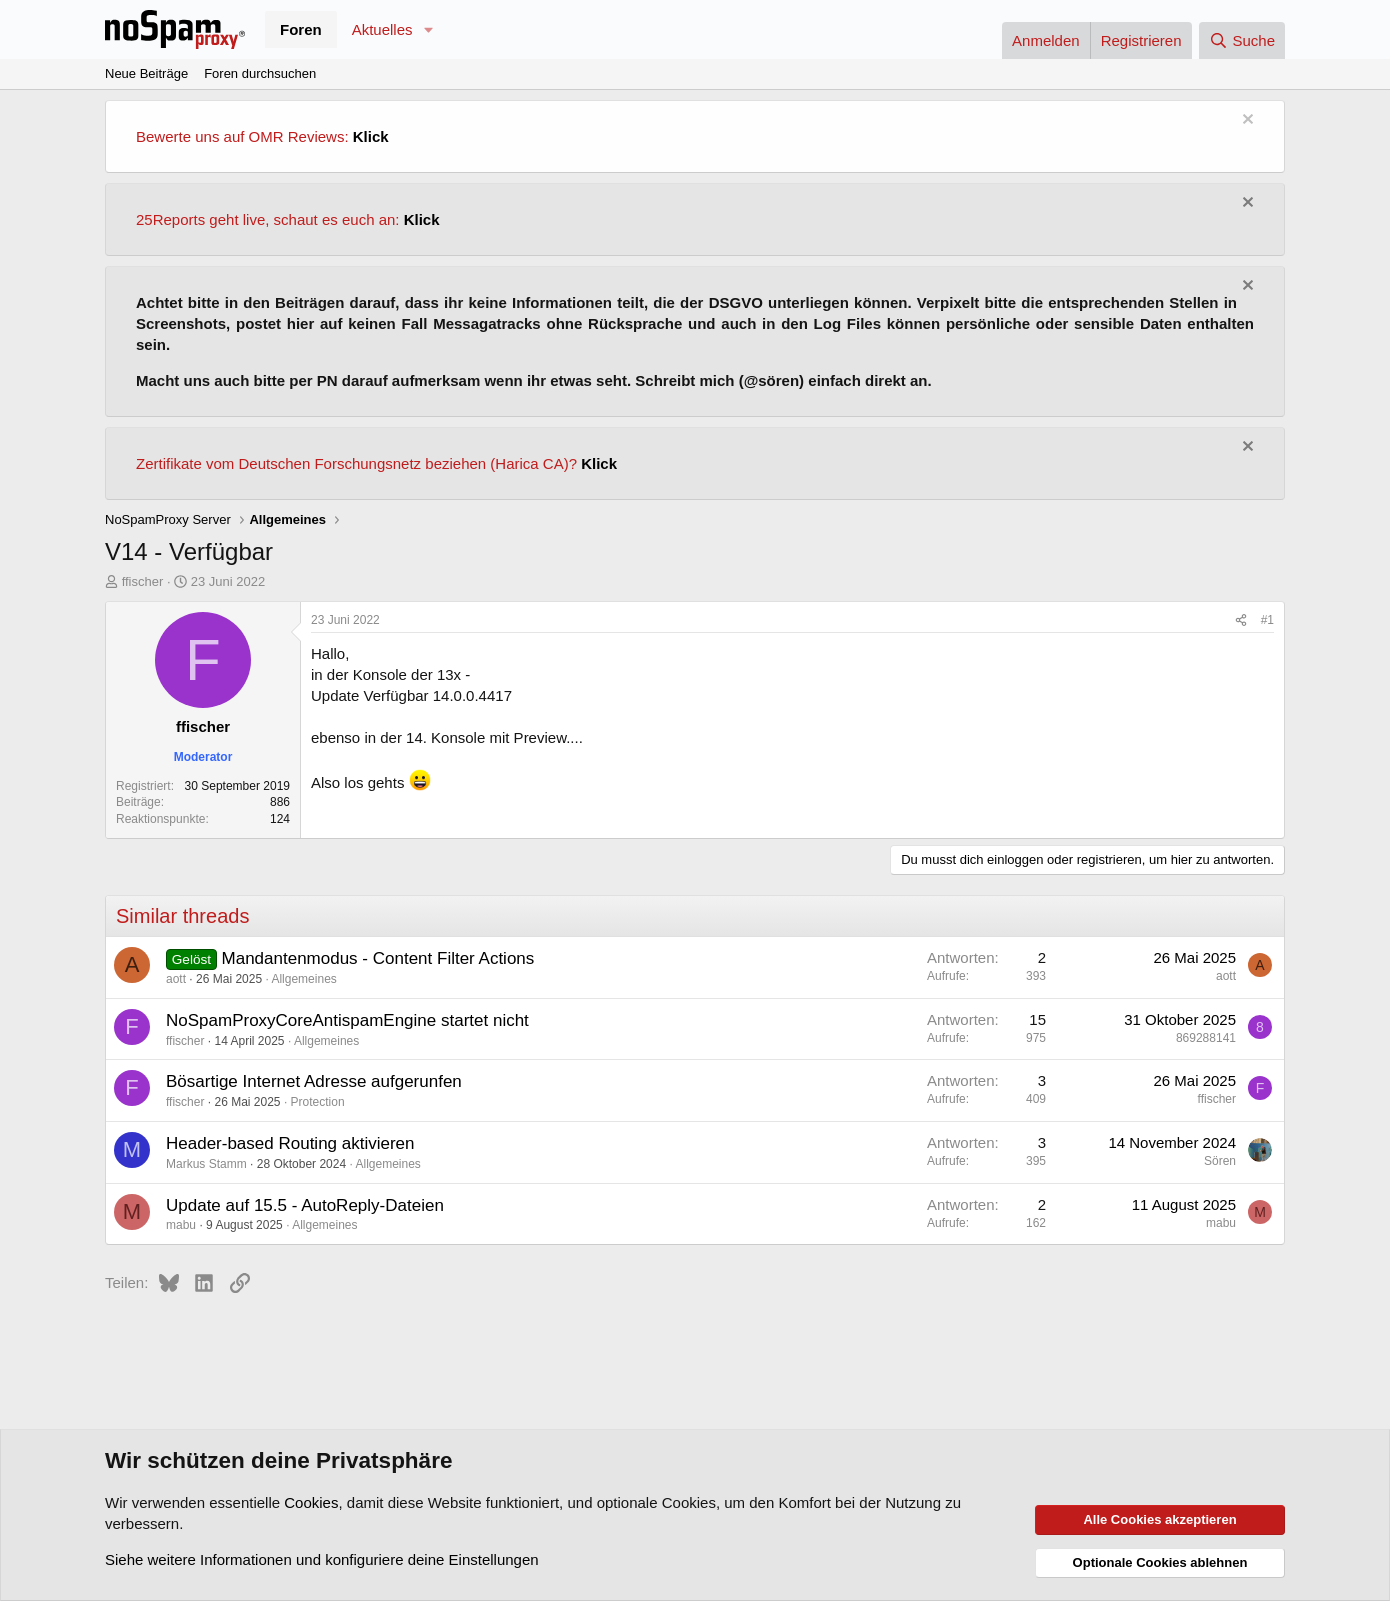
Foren (301, 29)
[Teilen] (1241, 620)
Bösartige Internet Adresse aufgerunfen (314, 1081)
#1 (1267, 620)
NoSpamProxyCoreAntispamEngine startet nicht (347, 1020)
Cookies (311, 1502)
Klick (371, 136)
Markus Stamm (206, 1164)
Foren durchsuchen (260, 73)
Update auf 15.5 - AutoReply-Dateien (305, 1205)
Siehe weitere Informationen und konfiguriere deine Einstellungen (322, 1559)
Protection (318, 1102)
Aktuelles (382, 29)
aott (176, 979)
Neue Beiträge (146, 73)
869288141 (1206, 1038)
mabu (181, 1225)
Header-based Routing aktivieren (290, 1143)
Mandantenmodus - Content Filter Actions (378, 958)
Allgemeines (303, 979)
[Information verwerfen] (1245, 121)
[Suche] (1242, 40)
